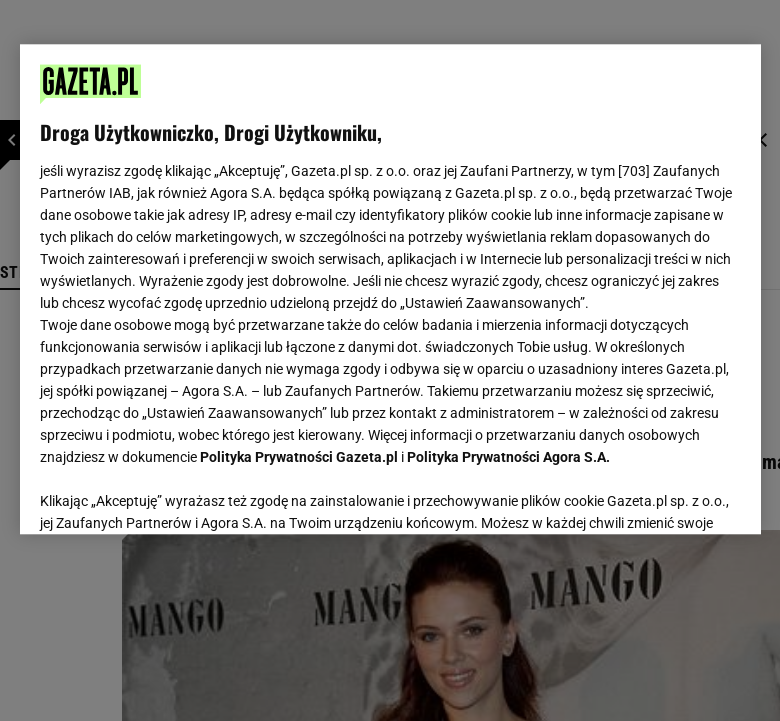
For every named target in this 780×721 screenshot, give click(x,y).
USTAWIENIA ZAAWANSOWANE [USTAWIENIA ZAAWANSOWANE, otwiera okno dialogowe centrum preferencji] (170, 494)
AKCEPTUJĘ (672, 495)
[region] (390, 289)
